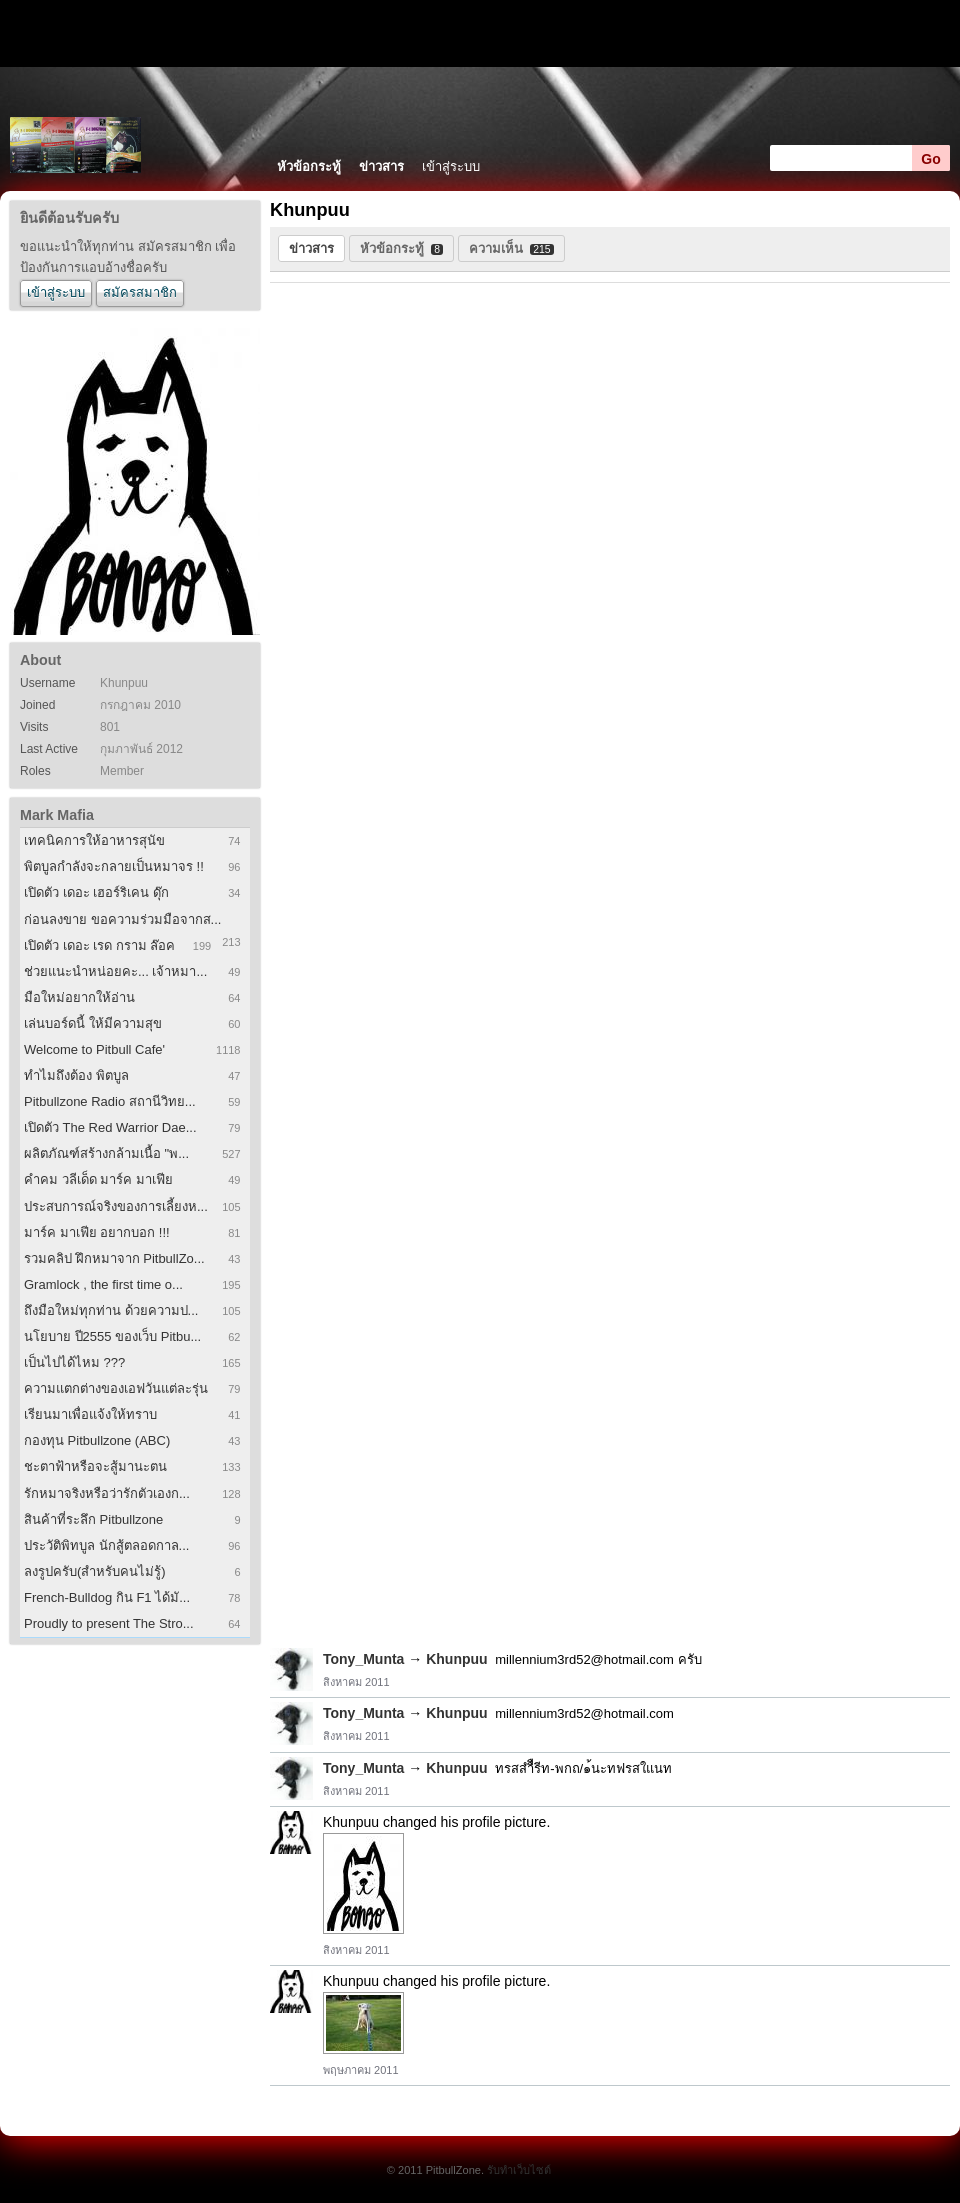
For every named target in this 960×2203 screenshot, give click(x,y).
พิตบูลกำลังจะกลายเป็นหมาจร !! (114, 866)
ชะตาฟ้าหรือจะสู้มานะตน (95, 1466)
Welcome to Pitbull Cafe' (94, 1049)
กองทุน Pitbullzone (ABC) (97, 1440)
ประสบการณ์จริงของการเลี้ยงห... (116, 1206)
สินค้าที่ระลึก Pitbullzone (93, 1519)
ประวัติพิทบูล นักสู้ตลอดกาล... (106, 1545)
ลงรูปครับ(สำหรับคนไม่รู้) (95, 1571)
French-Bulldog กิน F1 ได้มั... (107, 1597)
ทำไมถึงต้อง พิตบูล (76, 1075)
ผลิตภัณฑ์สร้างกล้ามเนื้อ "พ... (106, 1153)
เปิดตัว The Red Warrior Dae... (110, 1127)
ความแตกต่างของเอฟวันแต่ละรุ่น (116, 1388)
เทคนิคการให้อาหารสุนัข (94, 840)
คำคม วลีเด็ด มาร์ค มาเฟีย (98, 1179)
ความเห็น (511, 248)
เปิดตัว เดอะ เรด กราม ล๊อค (99, 945)
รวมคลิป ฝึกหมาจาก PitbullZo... (114, 1258)
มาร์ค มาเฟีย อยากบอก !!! (97, 1232)
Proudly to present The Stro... (109, 1623)
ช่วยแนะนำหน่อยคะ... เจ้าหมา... (115, 971)
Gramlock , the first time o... (103, 1284)
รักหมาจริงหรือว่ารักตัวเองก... (107, 1493)
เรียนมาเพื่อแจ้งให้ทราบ (90, 1414)
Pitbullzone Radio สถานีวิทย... (110, 1101)
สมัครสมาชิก (140, 292)
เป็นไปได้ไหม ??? (74, 1362)
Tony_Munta (363, 1659)
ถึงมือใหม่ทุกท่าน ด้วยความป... (111, 1310)
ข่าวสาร (381, 166)
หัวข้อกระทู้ (309, 166)
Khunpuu (456, 1659)
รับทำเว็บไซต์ (519, 2170)
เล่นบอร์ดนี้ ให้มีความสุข (93, 1023)
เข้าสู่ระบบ (451, 166)
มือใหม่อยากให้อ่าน (79, 997)
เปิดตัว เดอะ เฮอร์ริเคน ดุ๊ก (96, 892)
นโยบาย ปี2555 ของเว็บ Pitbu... (112, 1336)
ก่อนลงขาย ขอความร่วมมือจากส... (122, 919)
